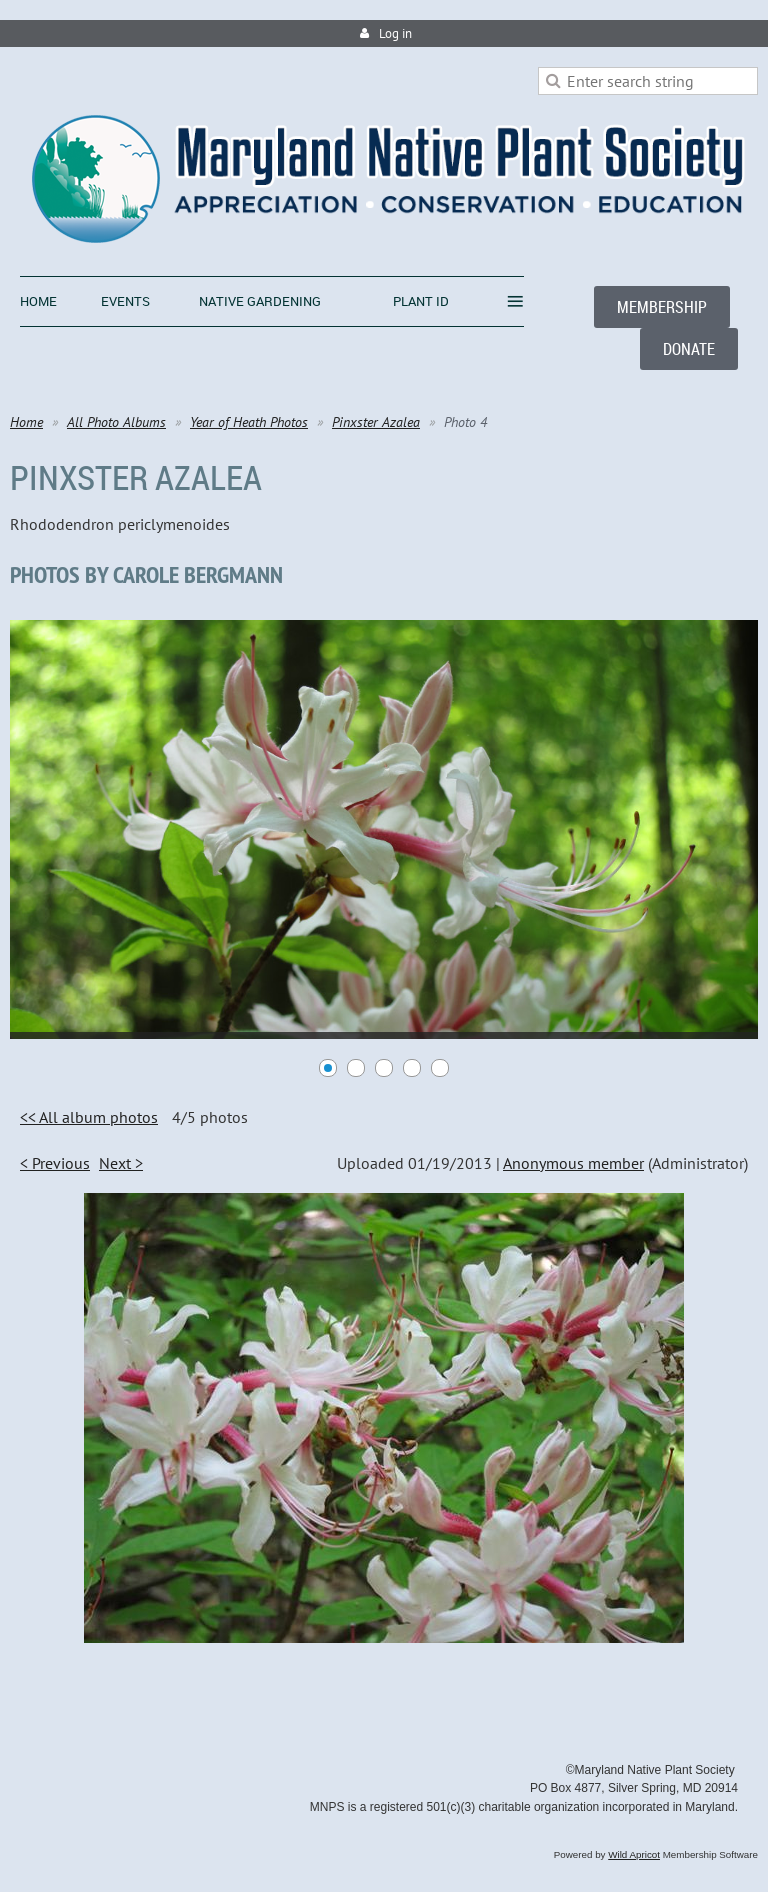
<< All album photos (89, 1117)
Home (26, 422)
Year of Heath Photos (249, 422)
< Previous (55, 1163)
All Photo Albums (116, 422)
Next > (121, 1163)
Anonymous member (573, 1163)
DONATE (689, 349)
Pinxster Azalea (376, 422)
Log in (395, 33)
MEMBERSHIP (662, 307)
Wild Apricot (634, 1854)
